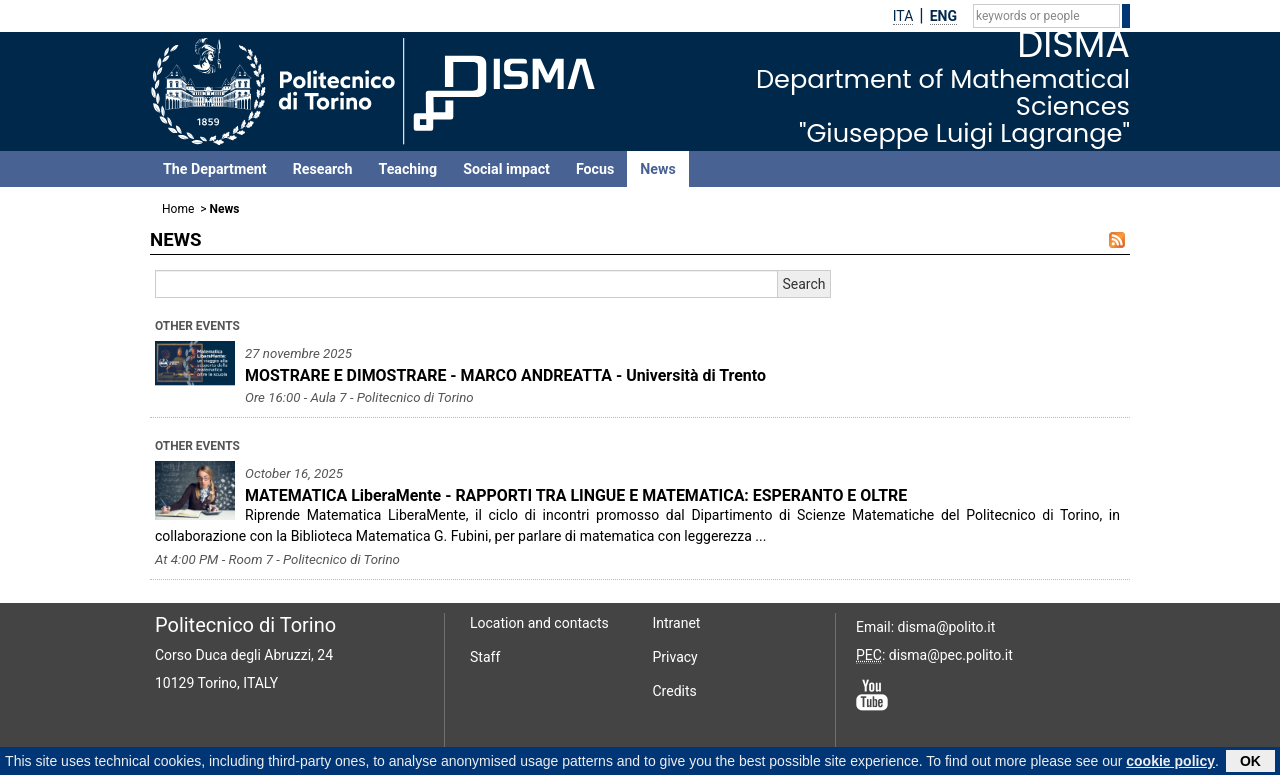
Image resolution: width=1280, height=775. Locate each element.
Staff (485, 657)
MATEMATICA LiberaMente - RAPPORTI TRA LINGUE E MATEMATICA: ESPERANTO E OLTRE (576, 495)
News (657, 169)
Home (178, 209)
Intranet (677, 623)
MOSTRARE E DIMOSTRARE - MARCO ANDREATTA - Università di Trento (505, 375)
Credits (675, 691)
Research (323, 169)
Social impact (506, 169)
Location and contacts (539, 623)
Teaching (407, 169)
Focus (595, 169)
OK (1250, 762)
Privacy (675, 657)
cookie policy (1170, 762)
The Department (215, 169)
